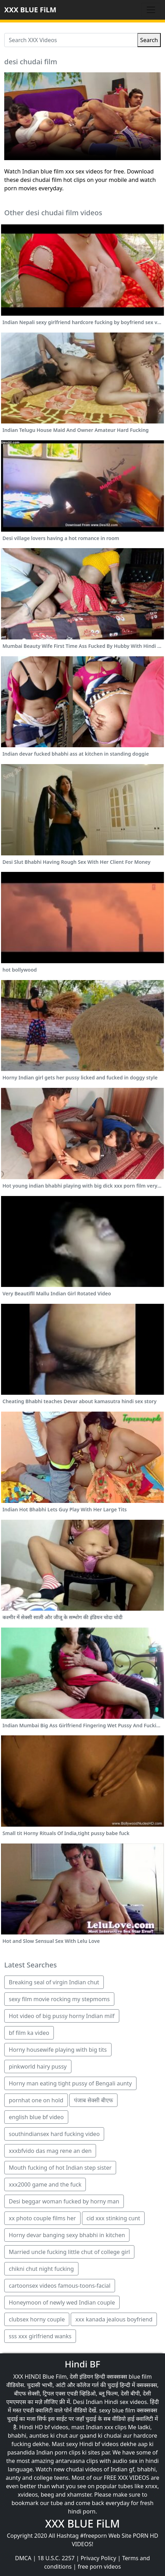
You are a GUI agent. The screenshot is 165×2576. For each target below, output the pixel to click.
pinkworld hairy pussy (38, 2066)
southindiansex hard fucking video (54, 2134)
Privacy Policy (98, 2558)
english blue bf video (36, 2117)
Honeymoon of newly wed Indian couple (62, 2302)
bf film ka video (29, 2033)
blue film (140, 2376)
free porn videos (99, 2566)
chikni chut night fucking (41, 2269)
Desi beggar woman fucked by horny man (64, 2201)
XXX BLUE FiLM (30, 9)
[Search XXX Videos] (71, 40)
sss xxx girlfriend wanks (40, 2336)
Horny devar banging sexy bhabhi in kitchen (67, 2235)
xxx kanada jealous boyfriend (113, 2319)
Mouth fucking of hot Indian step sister (60, 2167)
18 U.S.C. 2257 (56, 2558)
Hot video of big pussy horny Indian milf (62, 2016)
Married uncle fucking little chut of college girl (69, 2252)
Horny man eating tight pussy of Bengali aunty (70, 2083)
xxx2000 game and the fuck (45, 2184)
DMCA (23, 2558)
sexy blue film (117, 2410)
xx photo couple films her (42, 2218)
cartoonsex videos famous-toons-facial (59, 2285)
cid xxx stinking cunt (113, 2218)
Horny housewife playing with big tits (58, 2049)
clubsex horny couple (37, 2319)
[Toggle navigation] (151, 10)
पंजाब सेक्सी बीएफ (93, 2100)
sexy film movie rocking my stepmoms (59, 1999)
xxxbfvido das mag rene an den (50, 2151)
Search (149, 40)
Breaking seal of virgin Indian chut (54, 1982)
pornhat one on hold (36, 2100)
